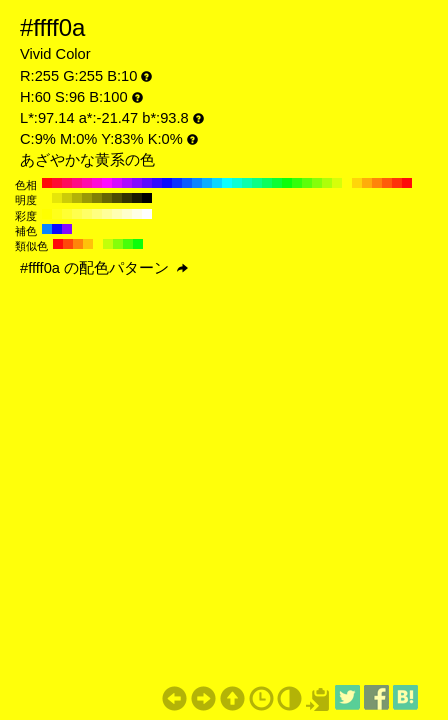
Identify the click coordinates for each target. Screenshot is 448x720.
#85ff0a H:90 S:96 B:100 (317, 183)
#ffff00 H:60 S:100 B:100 (47, 214)
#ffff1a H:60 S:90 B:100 (57, 214)
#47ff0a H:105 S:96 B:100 (128, 244)
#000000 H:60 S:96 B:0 (147, 198)
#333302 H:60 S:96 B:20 (127, 198)
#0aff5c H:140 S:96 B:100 (267, 183)
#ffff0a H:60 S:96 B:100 (347, 183)
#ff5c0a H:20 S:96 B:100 (387, 183)
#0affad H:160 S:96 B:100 (247, 183)
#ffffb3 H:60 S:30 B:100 (117, 214)
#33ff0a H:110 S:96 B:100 (297, 183)
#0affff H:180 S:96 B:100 (227, 183)
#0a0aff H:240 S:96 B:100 (167, 183)
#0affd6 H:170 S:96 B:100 (237, 183)
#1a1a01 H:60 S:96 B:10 (137, 198)
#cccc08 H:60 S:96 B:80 (67, 198)
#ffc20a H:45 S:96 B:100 (88, 244)
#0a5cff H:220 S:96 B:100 (187, 183)
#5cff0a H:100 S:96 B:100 (307, 183)
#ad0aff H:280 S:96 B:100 (127, 183)
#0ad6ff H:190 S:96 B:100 (217, 183)
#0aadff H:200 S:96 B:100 (207, 183)
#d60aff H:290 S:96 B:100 (117, 183)
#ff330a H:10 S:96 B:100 (397, 183)
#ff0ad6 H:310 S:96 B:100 (97, 183)
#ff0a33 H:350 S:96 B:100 (57, 183)
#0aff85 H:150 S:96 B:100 (257, 183)
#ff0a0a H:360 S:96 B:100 (47, 183)
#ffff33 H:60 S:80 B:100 (67, 214)
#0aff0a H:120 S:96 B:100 (287, 183)
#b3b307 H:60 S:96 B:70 (77, 198)
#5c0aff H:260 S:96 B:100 (147, 183)
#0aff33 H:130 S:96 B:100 (277, 183)
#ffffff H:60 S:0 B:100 (147, 214)
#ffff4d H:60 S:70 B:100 (77, 214)
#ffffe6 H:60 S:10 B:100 (137, 214)
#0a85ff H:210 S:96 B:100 (197, 183)
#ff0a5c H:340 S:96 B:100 (67, 183)
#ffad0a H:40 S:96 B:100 (367, 183)
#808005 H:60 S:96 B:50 (97, 198)
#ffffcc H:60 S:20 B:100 (127, 214)
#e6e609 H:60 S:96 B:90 (57, 198)
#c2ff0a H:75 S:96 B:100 (108, 244)
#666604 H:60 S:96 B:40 (107, 198)
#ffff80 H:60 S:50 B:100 (97, 214)
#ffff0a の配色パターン (104, 268)
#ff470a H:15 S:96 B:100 (68, 244)
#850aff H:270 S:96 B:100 (137, 183)
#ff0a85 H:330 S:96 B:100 (77, 183)
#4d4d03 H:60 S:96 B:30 (117, 198)
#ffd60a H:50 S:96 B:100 (357, 183)
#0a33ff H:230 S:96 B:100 (177, 183)
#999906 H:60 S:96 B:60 (87, 198)
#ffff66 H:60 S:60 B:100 (87, 214)
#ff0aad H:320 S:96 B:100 (87, 183)
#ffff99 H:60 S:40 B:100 (107, 214)
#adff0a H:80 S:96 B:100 (327, 183)
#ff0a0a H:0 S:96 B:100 (407, 183)
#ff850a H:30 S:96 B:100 (377, 183)
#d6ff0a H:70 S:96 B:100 (337, 183)
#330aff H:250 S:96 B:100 (157, 183)
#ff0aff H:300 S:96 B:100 (107, 183)
